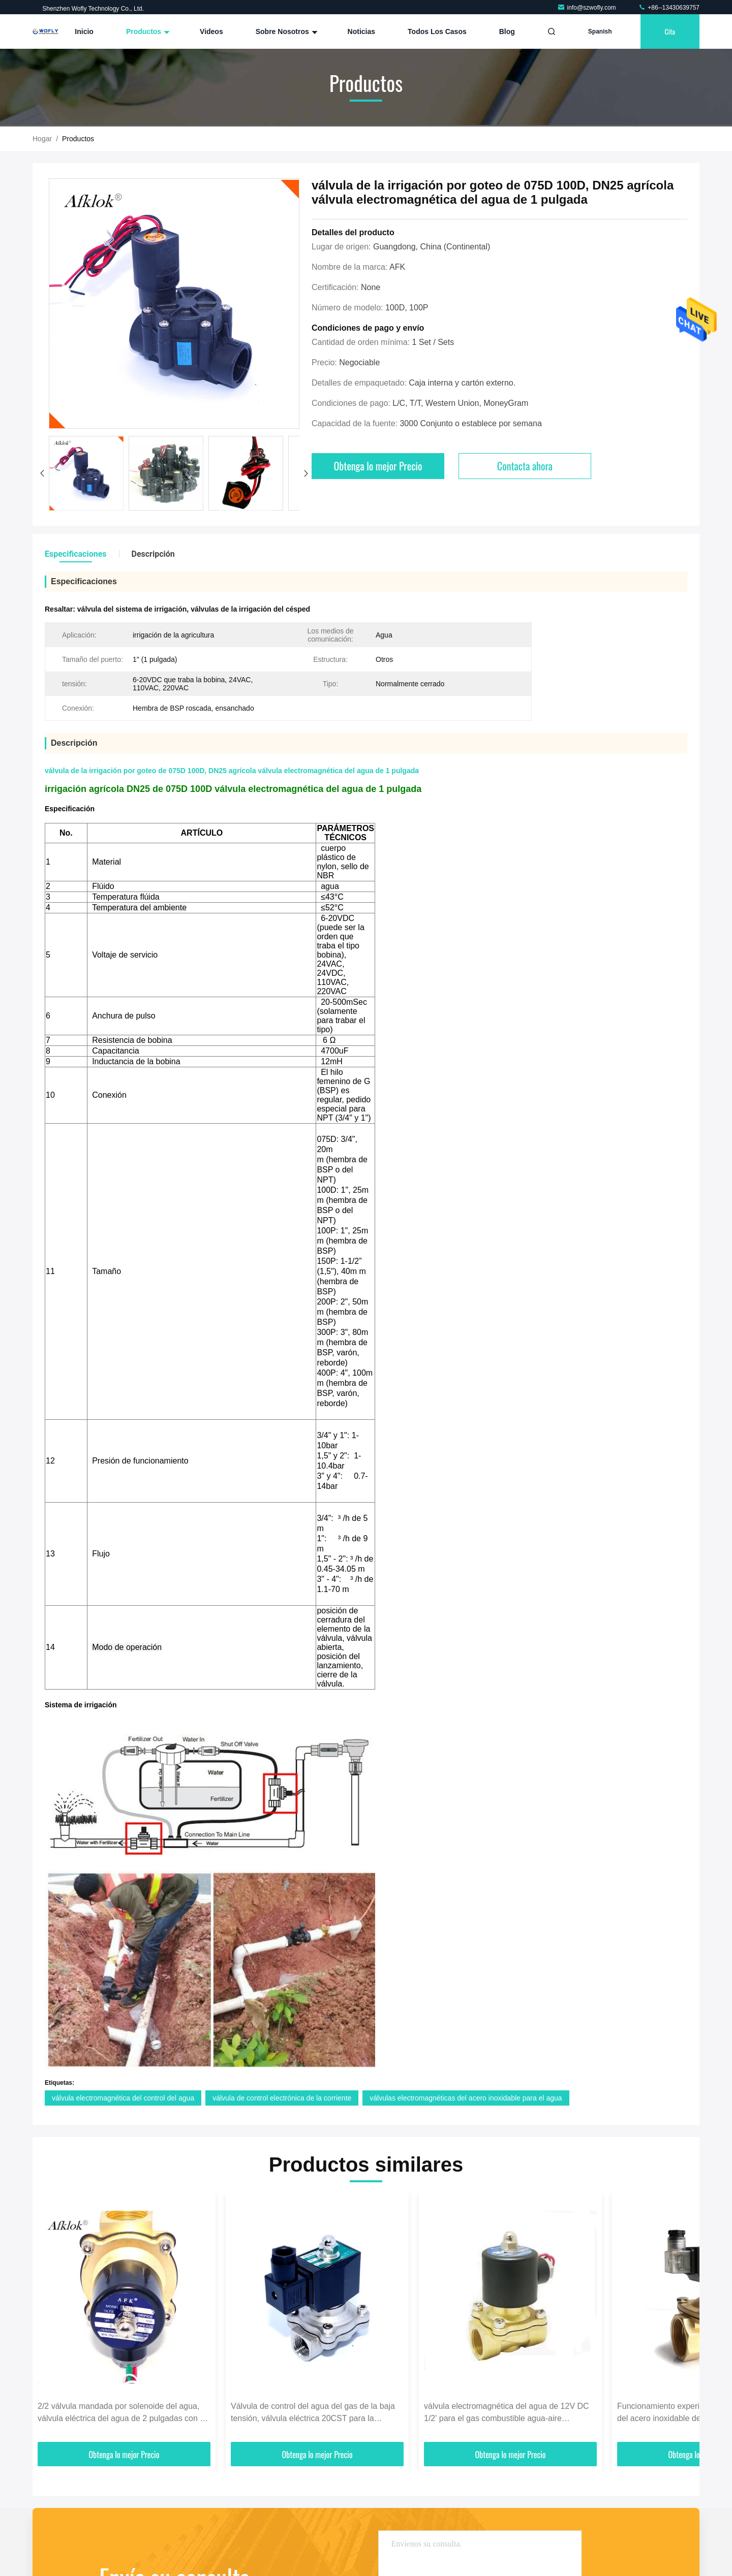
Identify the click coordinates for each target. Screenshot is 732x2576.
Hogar (42, 139)
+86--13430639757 (668, 7)
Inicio (84, 31)
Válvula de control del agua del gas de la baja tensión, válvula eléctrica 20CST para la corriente (313, 2413)
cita (670, 31)
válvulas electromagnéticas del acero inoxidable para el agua (466, 2098)
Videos (211, 31)
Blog (507, 31)
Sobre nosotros (285, 31)
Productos (146, 31)
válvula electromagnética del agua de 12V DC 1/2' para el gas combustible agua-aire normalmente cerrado (506, 2413)
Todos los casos (437, 31)
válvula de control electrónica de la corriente (281, 2098)
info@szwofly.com (587, 7)
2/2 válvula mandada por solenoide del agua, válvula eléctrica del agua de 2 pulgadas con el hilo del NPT (122, 2413)
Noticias (361, 31)
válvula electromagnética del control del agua (123, 2098)
